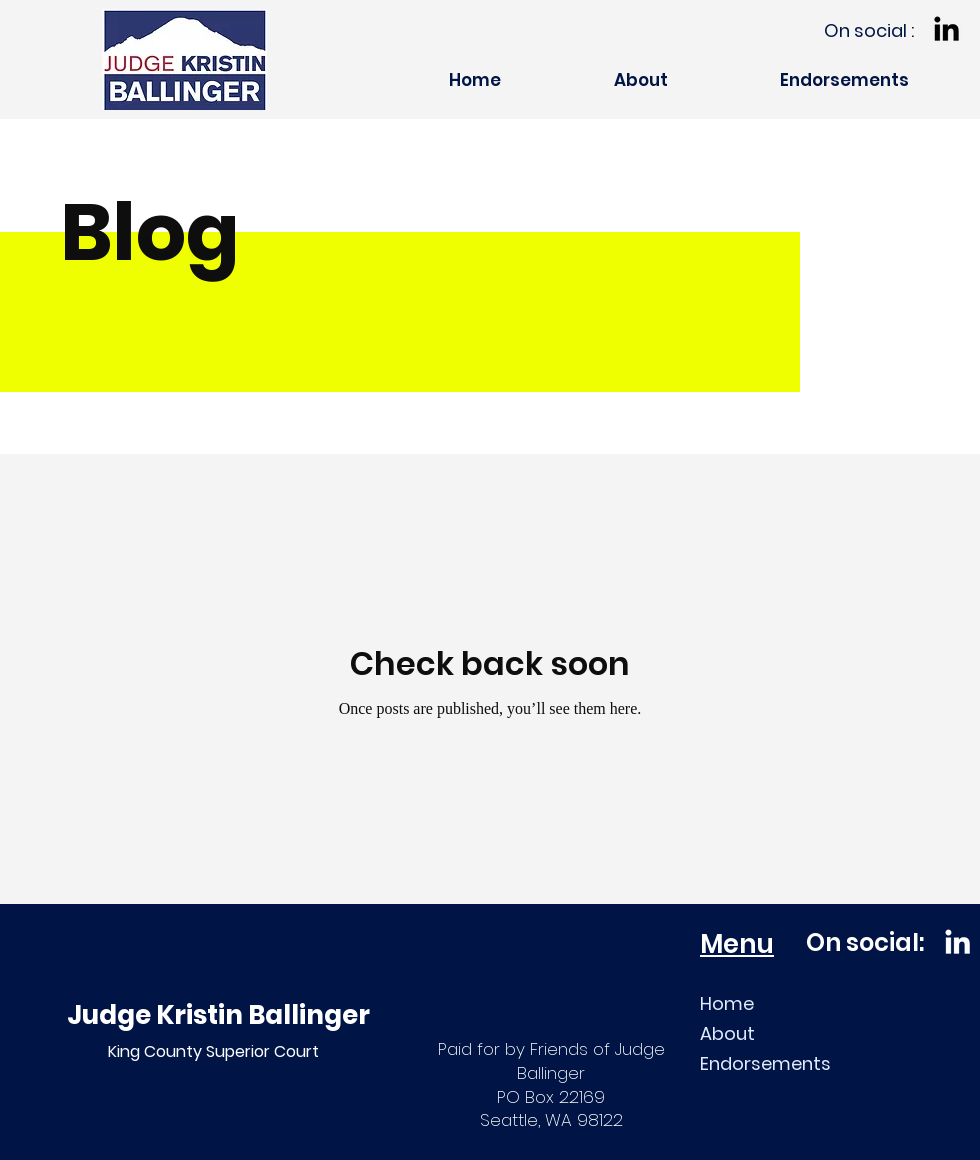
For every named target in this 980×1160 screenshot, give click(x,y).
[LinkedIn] (946, 28)
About (727, 1033)
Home (727, 1003)
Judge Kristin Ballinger (218, 1015)
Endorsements (765, 1063)
